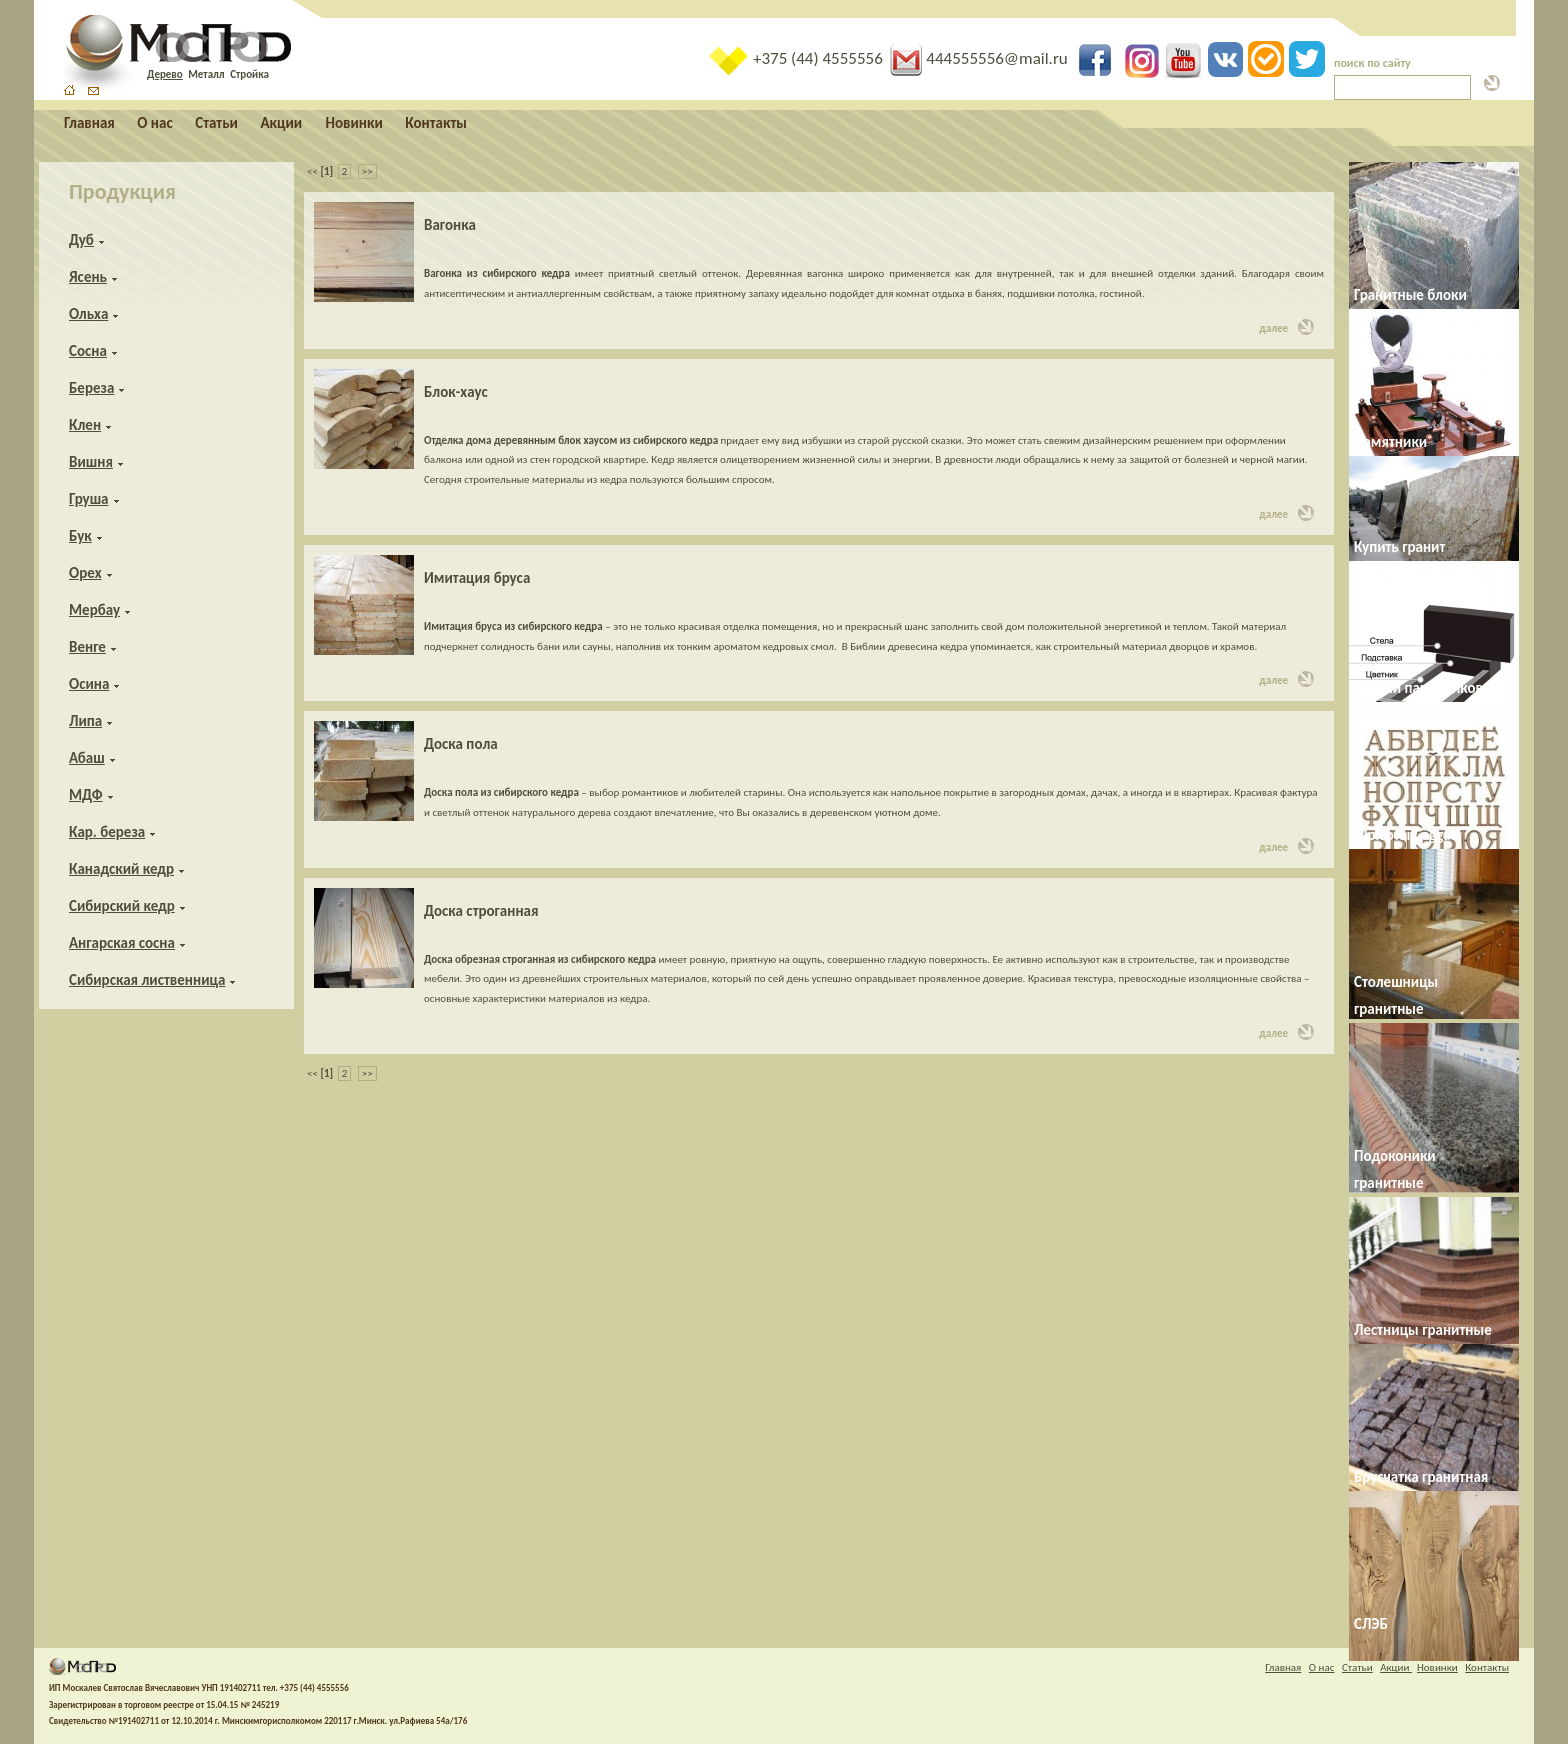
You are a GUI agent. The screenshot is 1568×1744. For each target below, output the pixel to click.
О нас (154, 123)
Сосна (88, 351)
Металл (206, 74)
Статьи (216, 123)
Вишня (91, 462)
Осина (89, 684)
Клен (85, 425)
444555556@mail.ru (980, 58)
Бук (80, 536)
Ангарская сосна (122, 943)
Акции (282, 123)
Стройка (249, 74)
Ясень (88, 277)
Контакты (436, 123)
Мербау (94, 610)
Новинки (354, 123)
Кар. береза (107, 832)
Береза (91, 388)
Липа (85, 721)
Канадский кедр (121, 869)
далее (1286, 327)
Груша (89, 499)
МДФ (86, 795)
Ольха (88, 314)
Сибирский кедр (122, 906)
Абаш (87, 758)
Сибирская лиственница (147, 980)
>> (367, 171)
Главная (89, 123)
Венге (87, 647)
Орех (85, 573)
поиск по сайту (1372, 63)
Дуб (81, 240)
